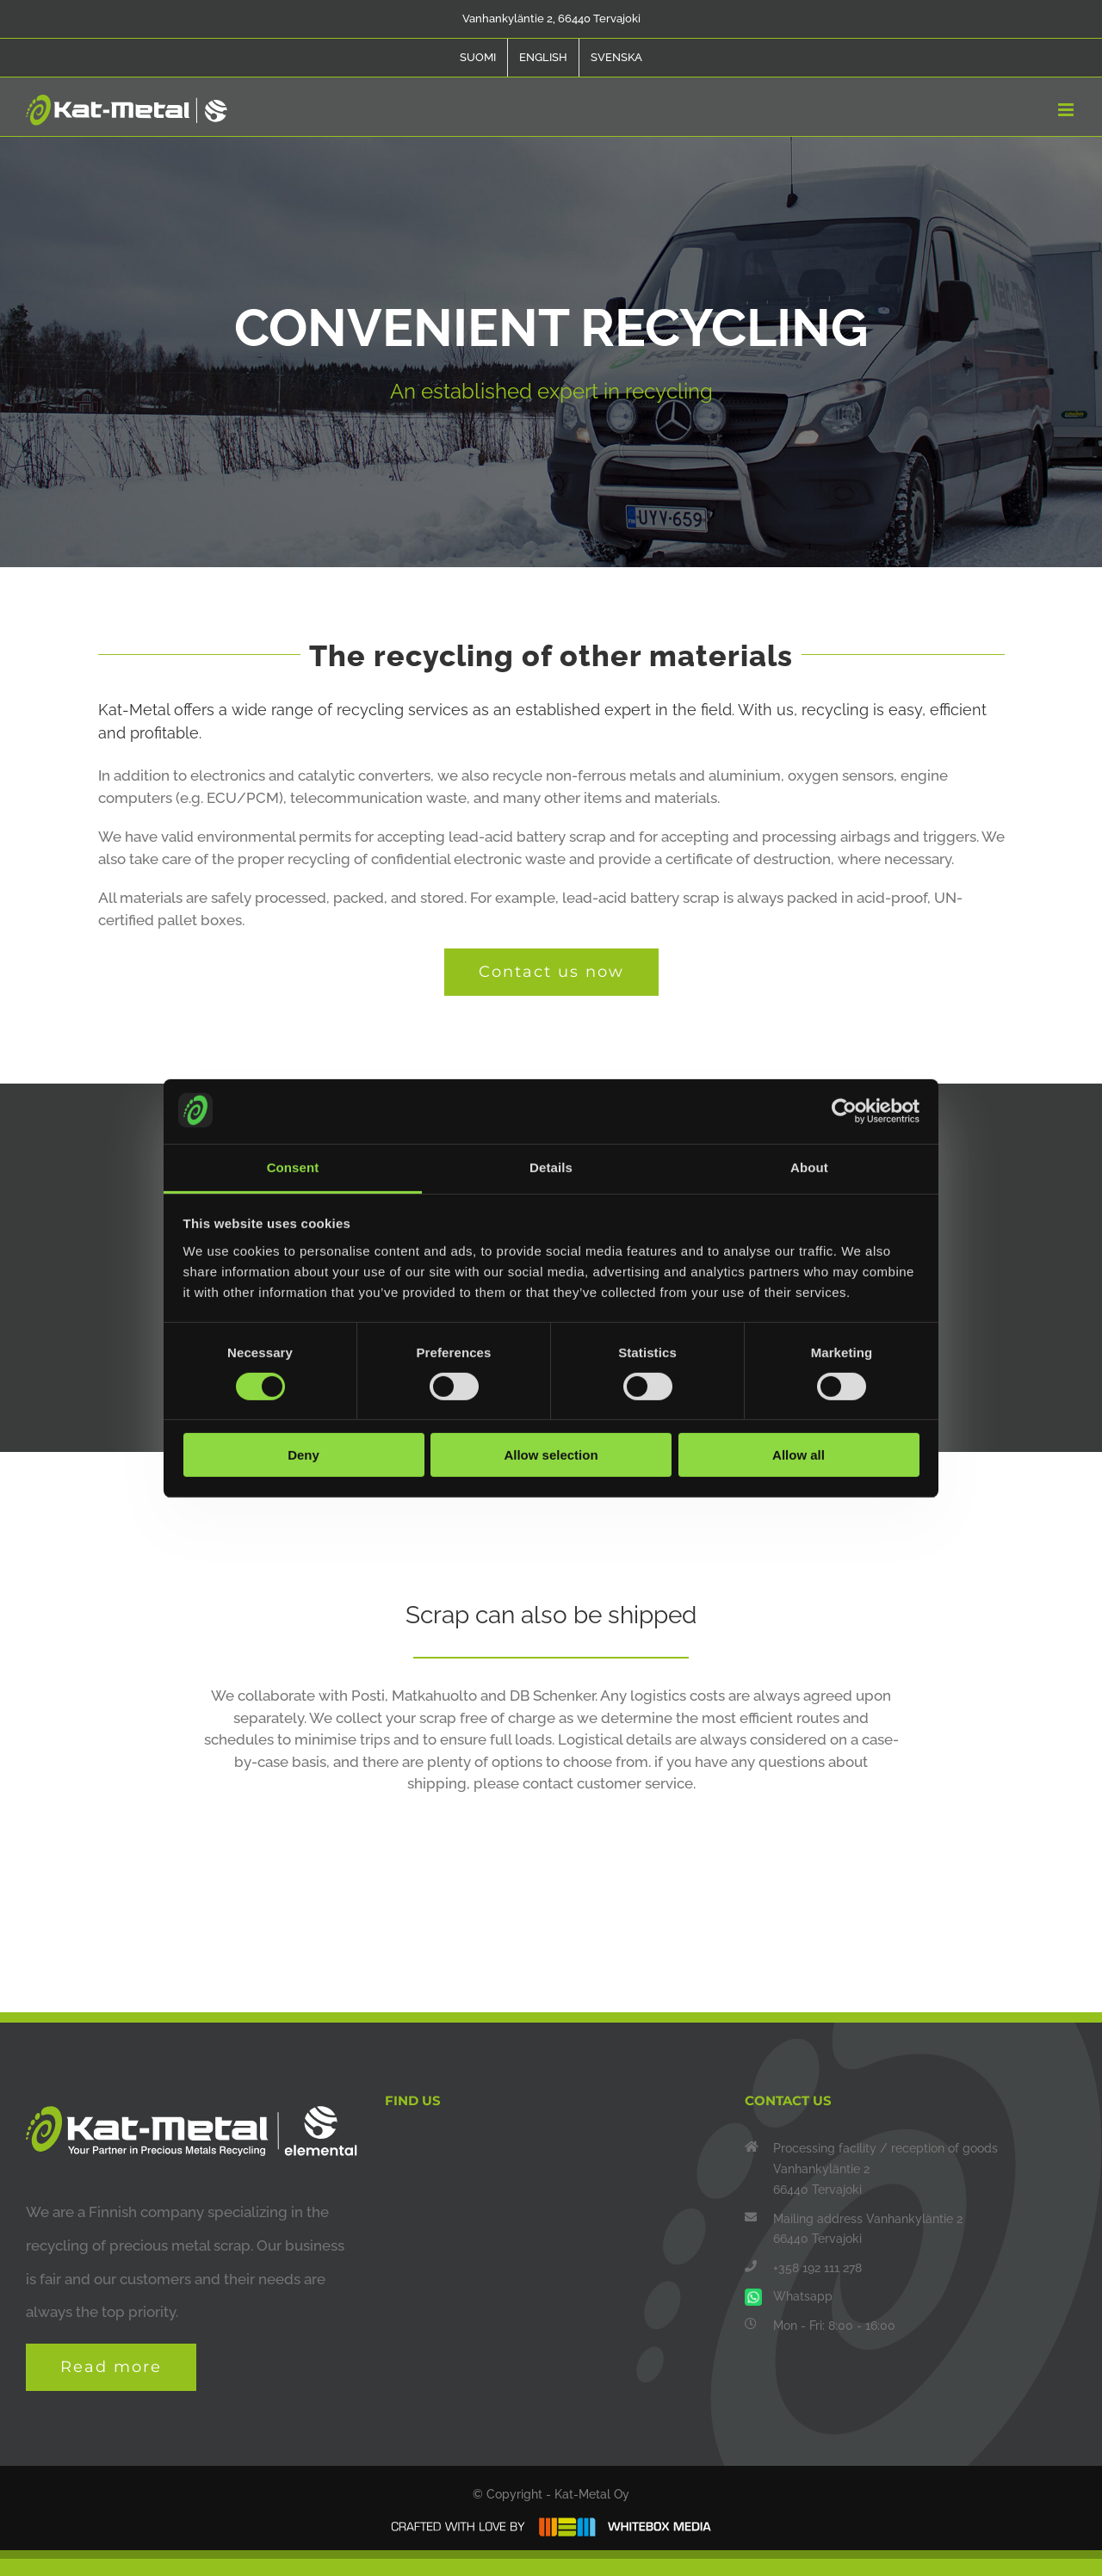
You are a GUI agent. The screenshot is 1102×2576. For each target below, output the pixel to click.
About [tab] (809, 1166)
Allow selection (550, 1455)
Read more (111, 2366)
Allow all (798, 1455)
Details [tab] (551, 1166)
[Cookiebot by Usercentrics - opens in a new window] (844, 1111)
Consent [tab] (293, 1166)
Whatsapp (803, 2296)
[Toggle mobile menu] (1067, 110)
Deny (303, 1455)
